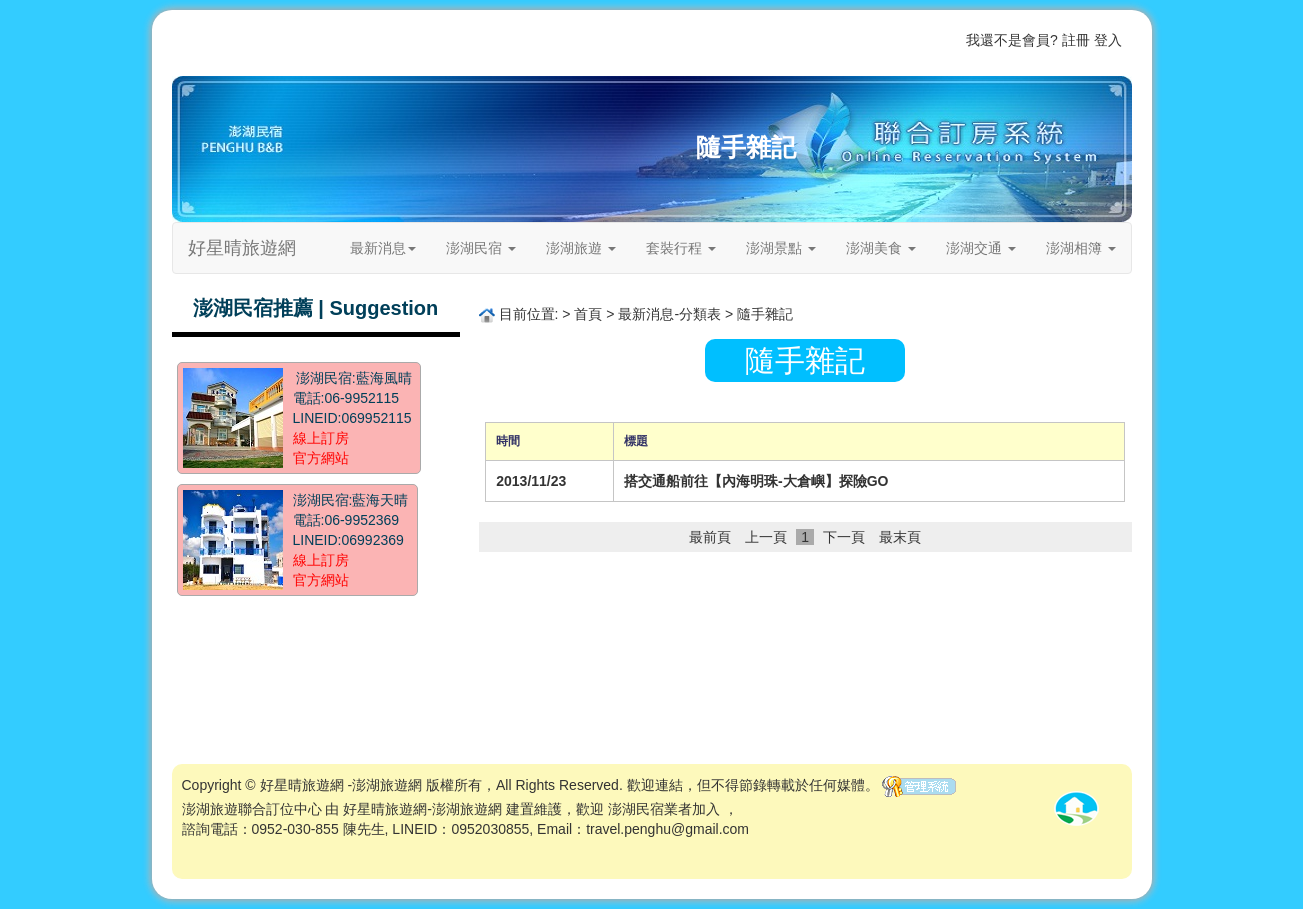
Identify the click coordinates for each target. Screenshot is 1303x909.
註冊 (1076, 40)
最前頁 (710, 537)
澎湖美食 (881, 248)
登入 (1108, 40)
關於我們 (888, 40)
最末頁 (900, 537)
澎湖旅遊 (581, 248)
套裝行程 (681, 248)
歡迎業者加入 (814, 40)
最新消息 (383, 248)
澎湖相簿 (1081, 248)
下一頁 (844, 537)
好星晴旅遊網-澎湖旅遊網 (422, 809)
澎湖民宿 (481, 248)
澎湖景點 (781, 248)
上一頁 (766, 537)
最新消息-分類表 (669, 314)
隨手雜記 (746, 147)
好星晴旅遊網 (242, 248)
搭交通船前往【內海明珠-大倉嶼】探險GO (756, 481)
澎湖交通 (981, 248)
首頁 (754, 40)
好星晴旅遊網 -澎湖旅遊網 (341, 785)
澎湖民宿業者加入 (664, 809)
